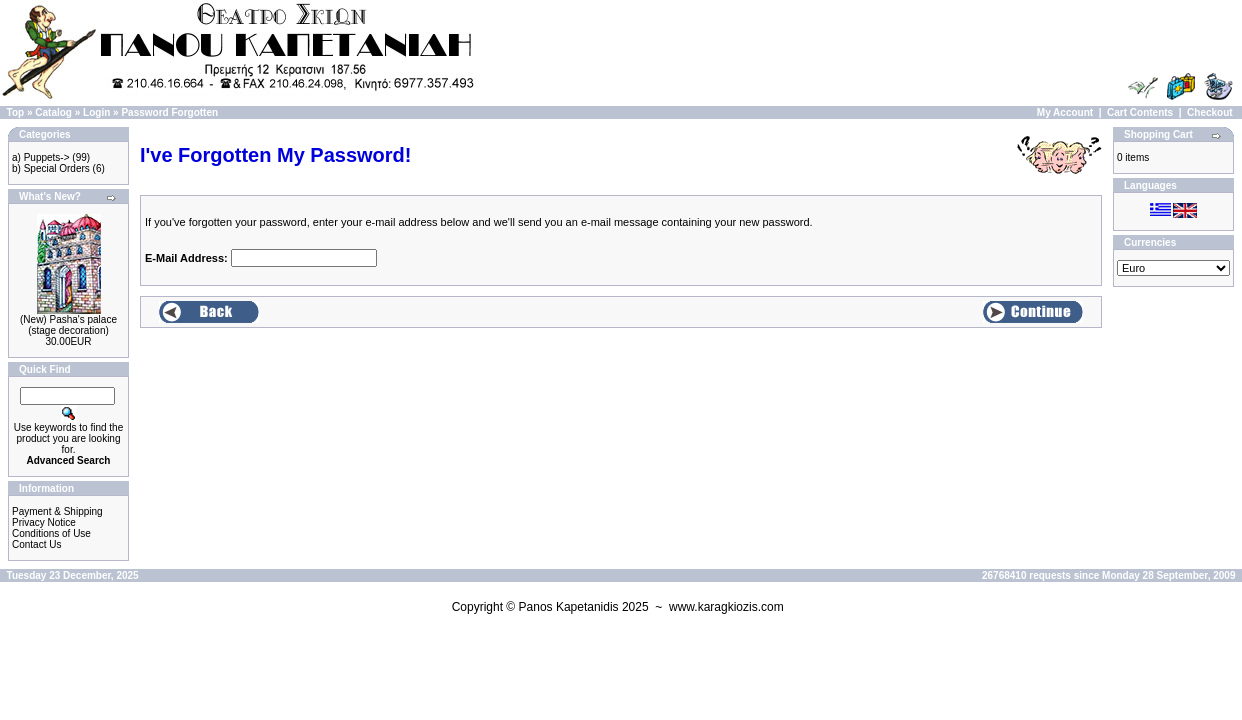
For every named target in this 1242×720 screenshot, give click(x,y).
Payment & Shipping (57, 511)
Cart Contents (1140, 112)
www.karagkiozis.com (726, 607)
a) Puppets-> (41, 157)
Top (16, 112)
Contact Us (36, 544)
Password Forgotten (169, 112)
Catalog (53, 112)
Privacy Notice (44, 522)
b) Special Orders (51, 168)
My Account (1065, 112)
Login (96, 112)
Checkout (1210, 112)
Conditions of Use (51, 533)
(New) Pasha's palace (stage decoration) (68, 325)
